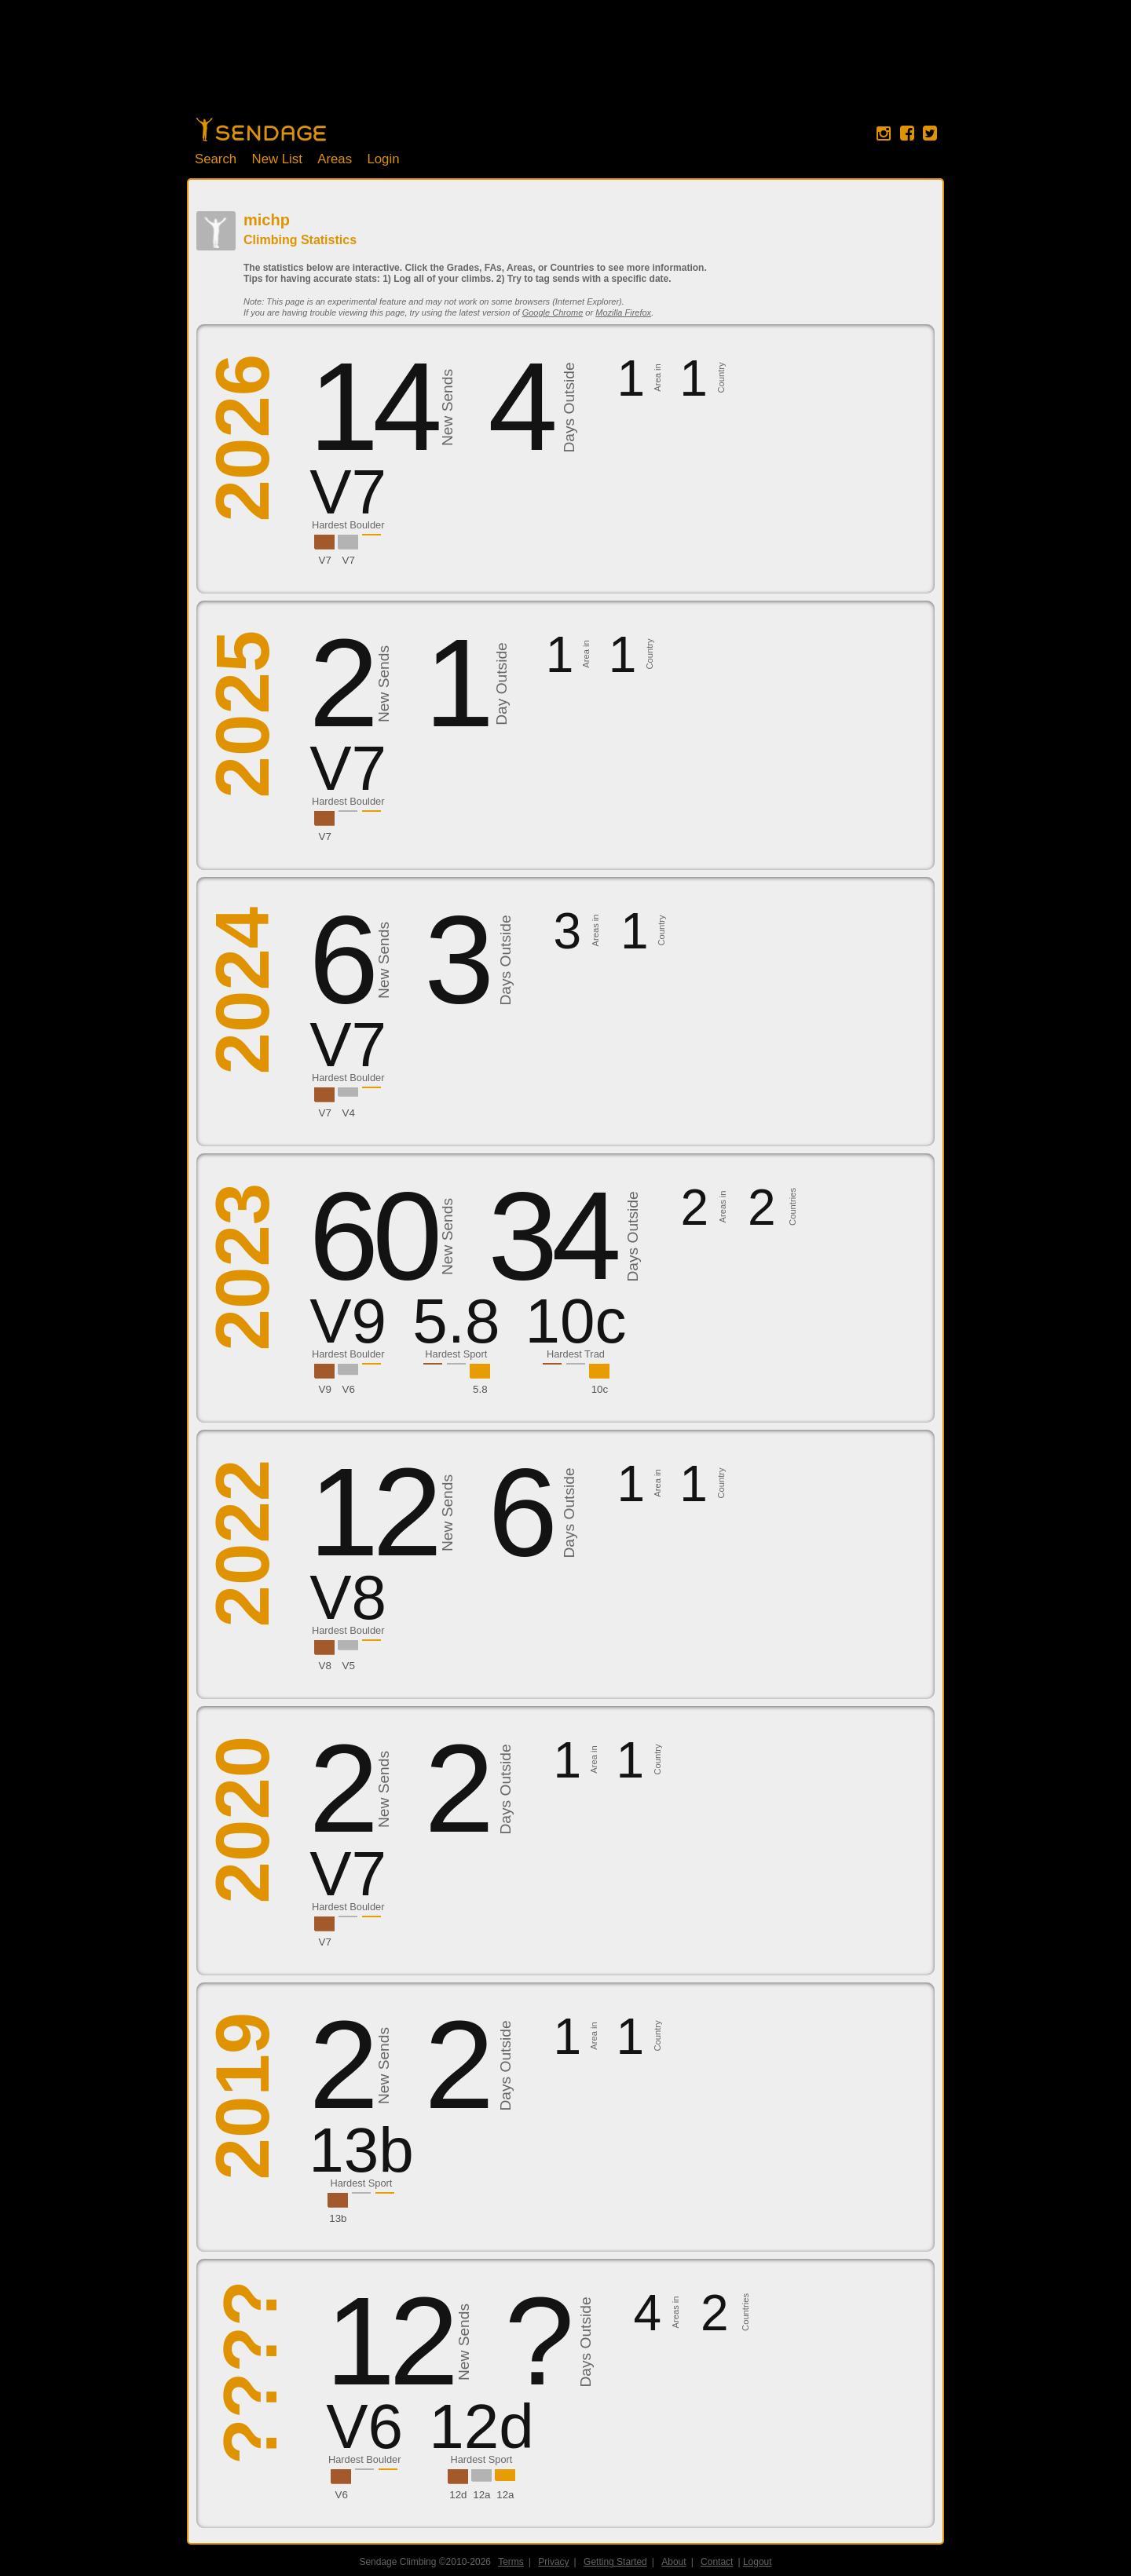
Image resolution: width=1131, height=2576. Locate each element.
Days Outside (569, 408)
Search (215, 159)
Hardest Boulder (348, 525)
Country (721, 378)
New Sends (447, 407)
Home (261, 129)
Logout (757, 2561)
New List (277, 159)
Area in (656, 378)
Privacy (553, 2561)
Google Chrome (553, 312)
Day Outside (501, 683)
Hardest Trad (576, 1354)
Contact (717, 2561)
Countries (792, 1207)
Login (383, 159)
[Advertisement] (565, 66)
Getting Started (615, 2561)
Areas (334, 159)
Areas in (595, 931)
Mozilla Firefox (623, 312)
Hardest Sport (456, 1354)
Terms (511, 2561)
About (673, 2561)
